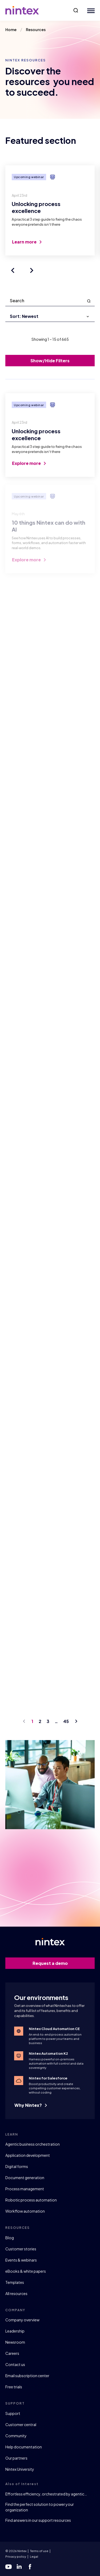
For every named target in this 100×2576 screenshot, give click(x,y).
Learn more (27, 242)
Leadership (15, 2331)
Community (16, 2435)
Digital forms (16, 2166)
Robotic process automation (31, 2199)
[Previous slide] (12, 270)
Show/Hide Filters (50, 360)
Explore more (29, 466)
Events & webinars (21, 2260)
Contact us (15, 2364)
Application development (27, 2155)
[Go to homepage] (22, 10)
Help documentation (23, 2446)
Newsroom (15, 2342)
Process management (24, 2188)
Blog (9, 2237)
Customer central (20, 2424)
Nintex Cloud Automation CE (54, 2029)
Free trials (13, 2386)
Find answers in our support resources (38, 2520)
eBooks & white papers (25, 2271)
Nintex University (19, 2469)
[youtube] (8, 2567)
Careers (12, 2353)
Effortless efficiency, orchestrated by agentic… (46, 2493)
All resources (16, 2293)
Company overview (22, 2319)
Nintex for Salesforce (48, 2078)
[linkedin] (19, 2567)
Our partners (16, 2458)
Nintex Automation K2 (48, 2053)
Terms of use (39, 2551)
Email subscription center (27, 2375)
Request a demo (61, 1963)
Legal (34, 2556)
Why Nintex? (30, 2105)
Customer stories (20, 2248)
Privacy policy (15, 2556)
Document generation (24, 2177)
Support (12, 2413)
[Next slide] (31, 270)
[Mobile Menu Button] (90, 10)
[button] (75, 10)
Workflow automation (25, 2211)
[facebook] (30, 2567)
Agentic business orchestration (32, 2144)
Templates (14, 2282)
